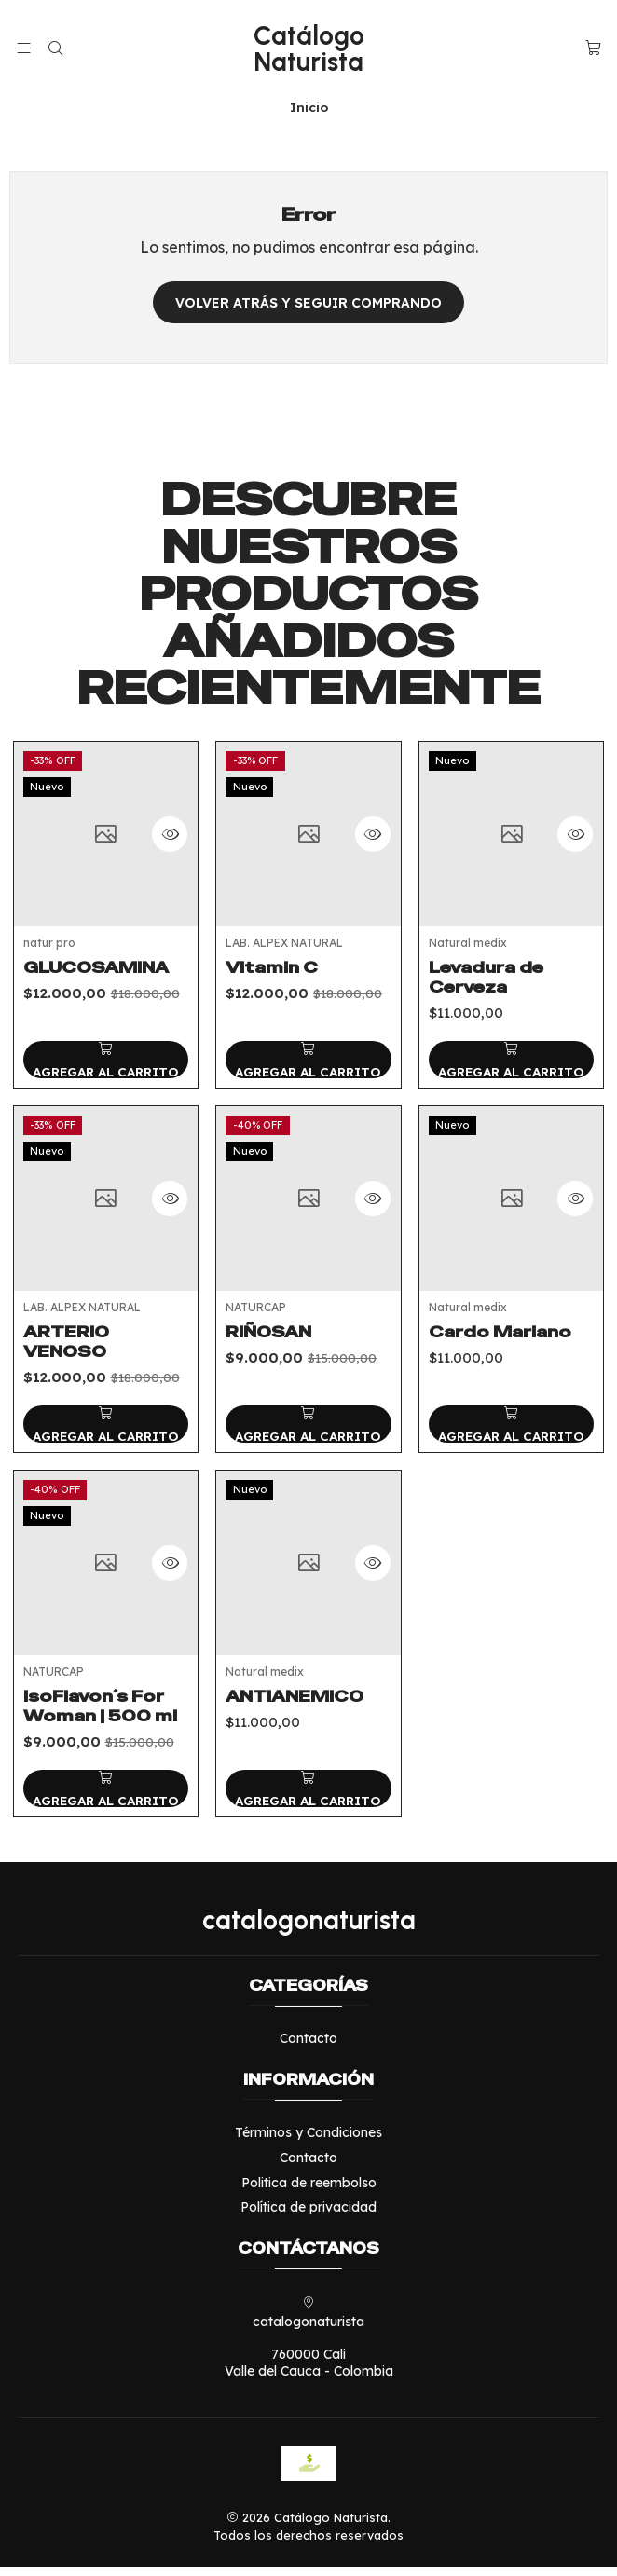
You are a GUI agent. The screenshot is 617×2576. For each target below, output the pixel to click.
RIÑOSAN (268, 1431)
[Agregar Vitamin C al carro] (308, 1097)
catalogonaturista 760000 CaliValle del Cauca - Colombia (309, 2347)
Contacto (308, 2047)
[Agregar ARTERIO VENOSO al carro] (106, 1506)
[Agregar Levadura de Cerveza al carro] (512, 1115)
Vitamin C (272, 1003)
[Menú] (23, 48)
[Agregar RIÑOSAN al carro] (308, 1523)
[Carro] (593, 48)
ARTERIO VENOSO (66, 1424)
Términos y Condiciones (308, 2141)
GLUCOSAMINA (96, 991)
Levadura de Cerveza (486, 1033)
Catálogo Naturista (309, 48)
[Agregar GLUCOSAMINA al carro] (106, 1084)
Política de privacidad (308, 2216)
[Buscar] (54, 48)
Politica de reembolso (309, 2192)
